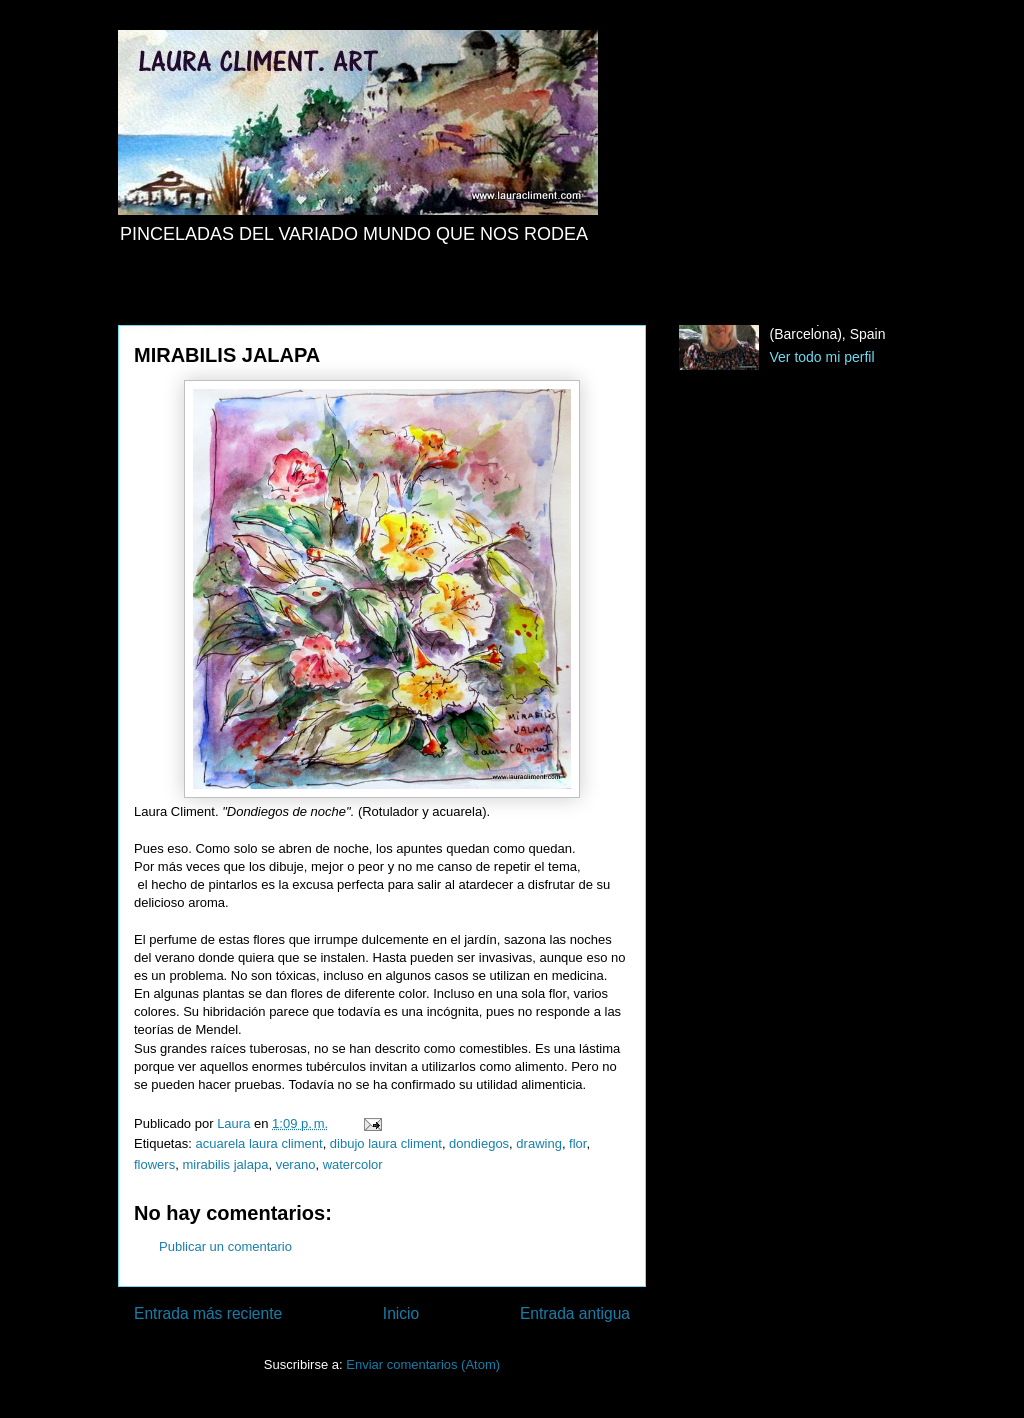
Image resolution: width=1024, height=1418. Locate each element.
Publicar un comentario (225, 1246)
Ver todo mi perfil (822, 357)
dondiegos (479, 1143)
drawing (539, 1143)
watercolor (353, 1164)
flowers (154, 1164)
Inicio (401, 1313)
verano (296, 1164)
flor (577, 1143)
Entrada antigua (575, 1313)
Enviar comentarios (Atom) (423, 1364)
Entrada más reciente (208, 1313)
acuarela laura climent (258, 1143)
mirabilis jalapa (225, 1164)
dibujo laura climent (386, 1143)
